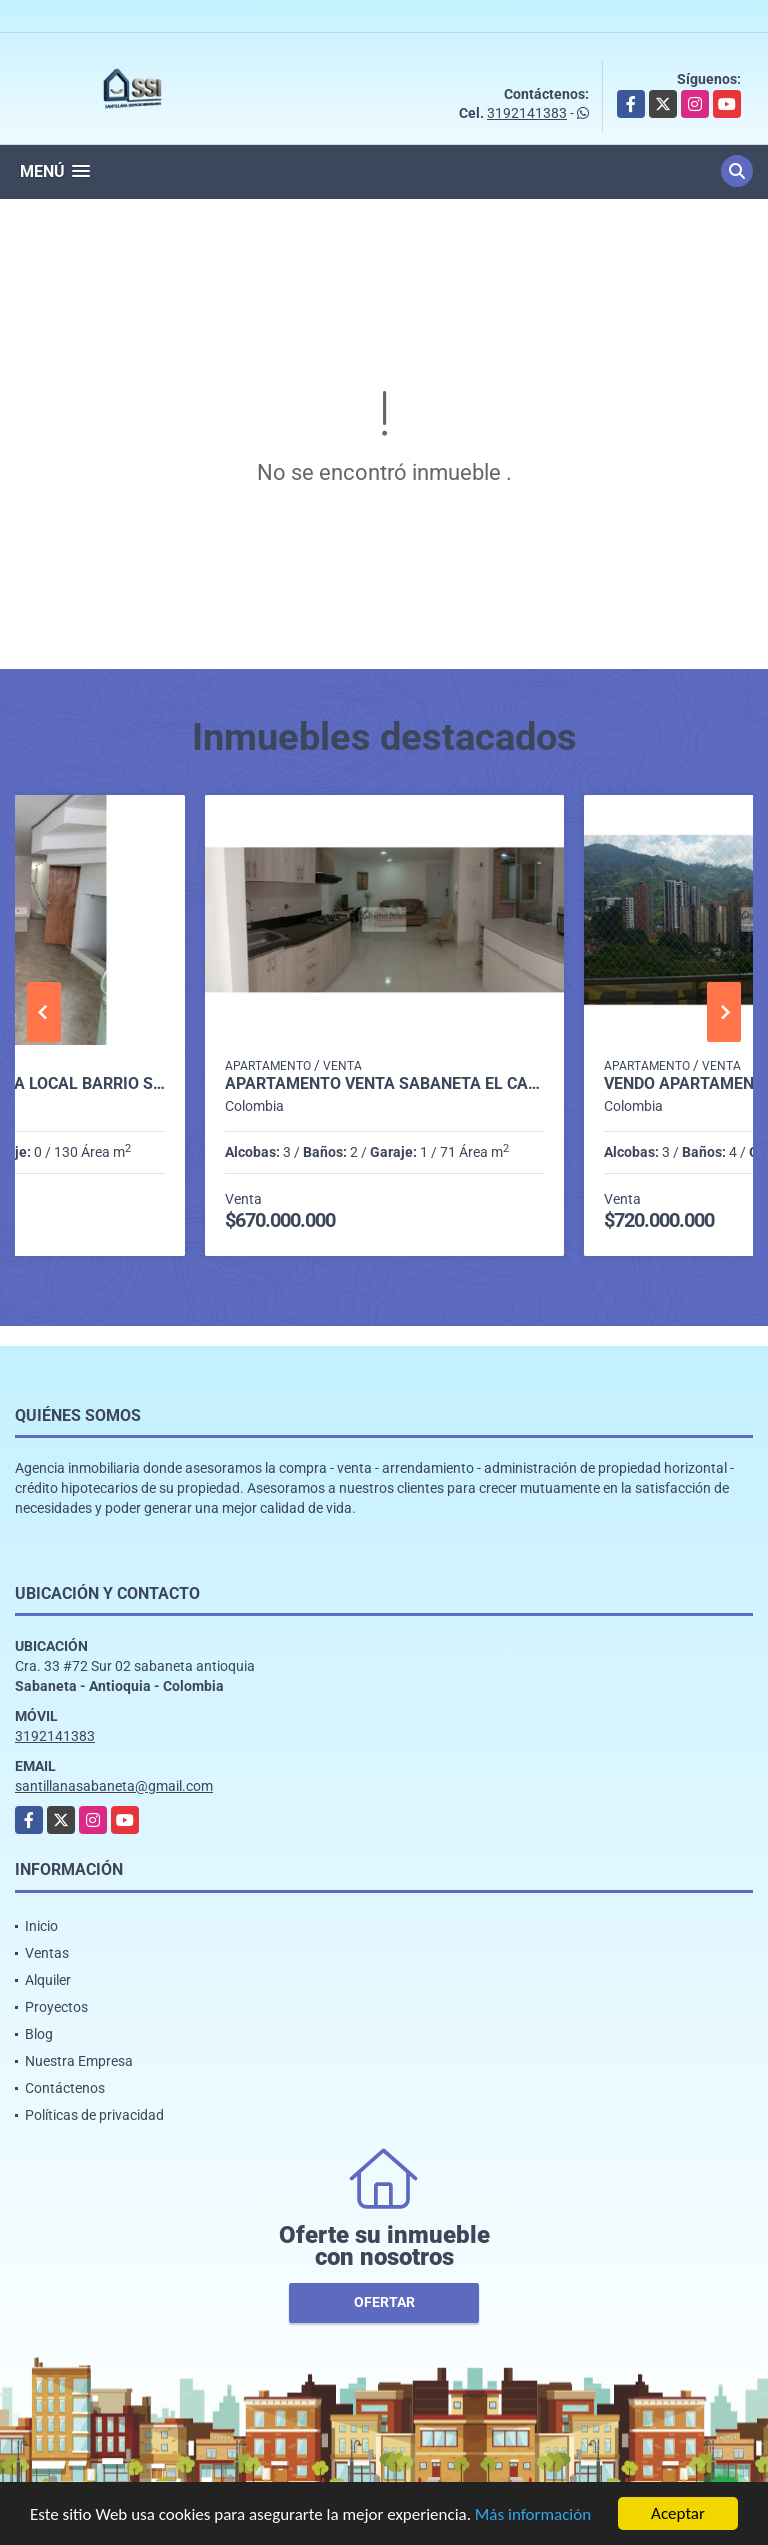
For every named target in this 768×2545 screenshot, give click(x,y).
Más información (533, 2515)
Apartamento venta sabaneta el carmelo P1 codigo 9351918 (384, 1084)
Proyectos (56, 2007)
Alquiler (48, 1980)
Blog (39, 2034)
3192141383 (527, 113)
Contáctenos (65, 2088)
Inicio (41, 1926)
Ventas (47, 1953)
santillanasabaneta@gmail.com (114, 1786)
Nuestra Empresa (79, 2061)
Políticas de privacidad (94, 2115)
